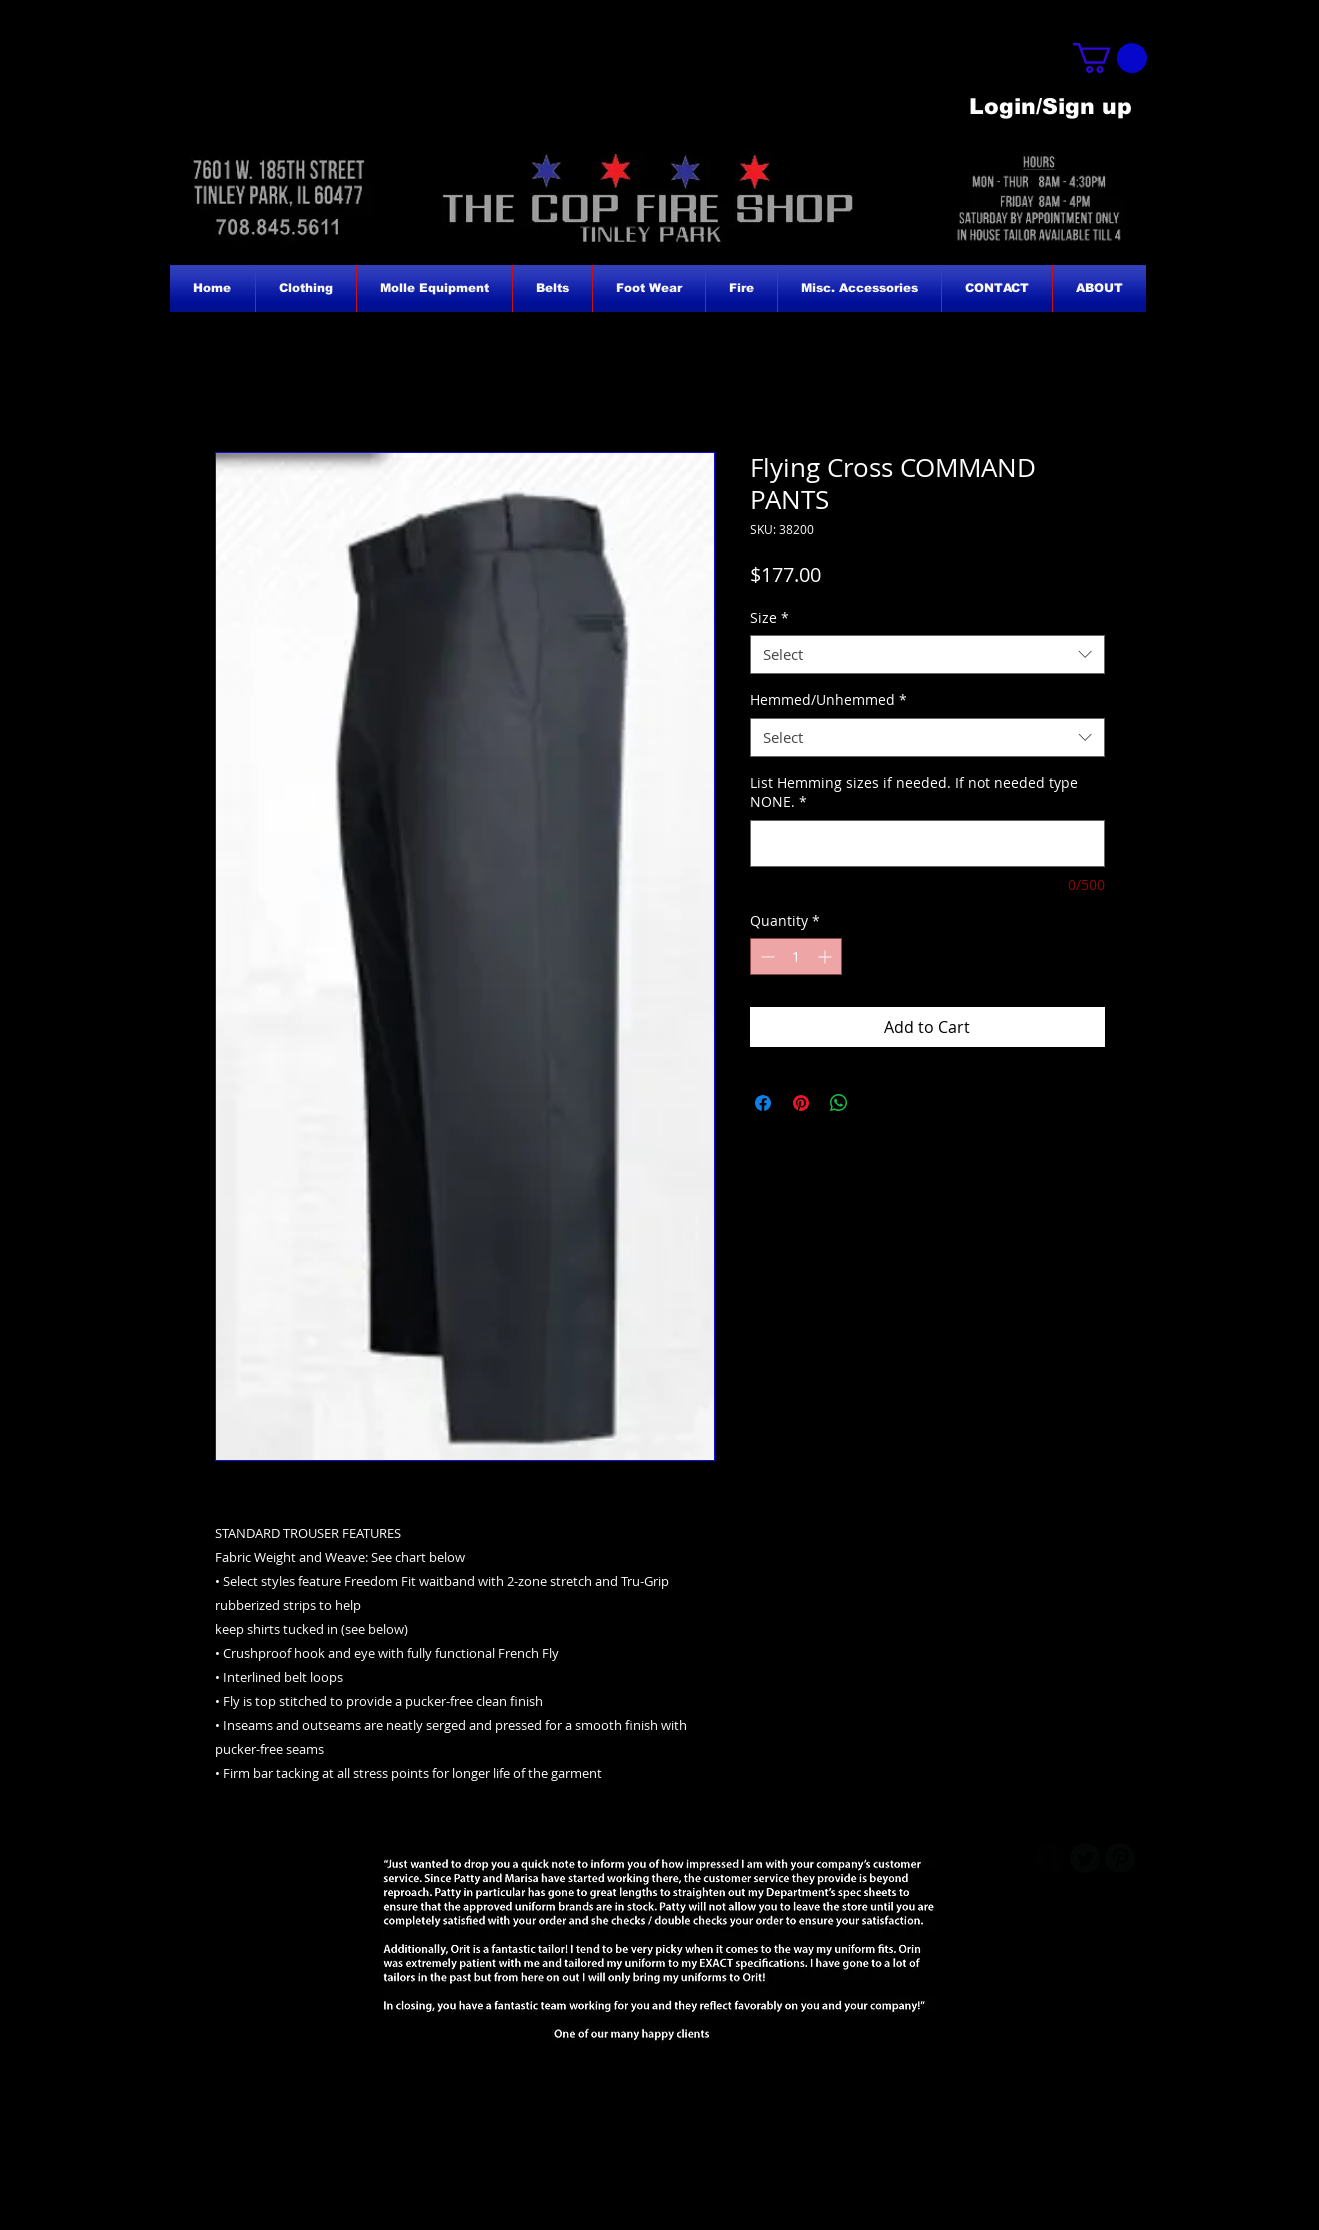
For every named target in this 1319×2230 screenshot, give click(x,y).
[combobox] (927, 654)
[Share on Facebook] (763, 1103)
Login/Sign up (1050, 106)
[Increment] (826, 956)
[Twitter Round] (1085, 1858)
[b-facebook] (1050, 1858)
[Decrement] (765, 956)
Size (769, 617)
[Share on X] (877, 1103)
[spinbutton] (796, 956)
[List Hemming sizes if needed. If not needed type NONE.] (927, 843)
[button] (1110, 58)
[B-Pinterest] (1120, 1858)
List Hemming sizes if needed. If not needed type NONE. (914, 792)
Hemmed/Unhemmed (828, 699)
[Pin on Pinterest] (801, 1103)
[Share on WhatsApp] (839, 1103)
